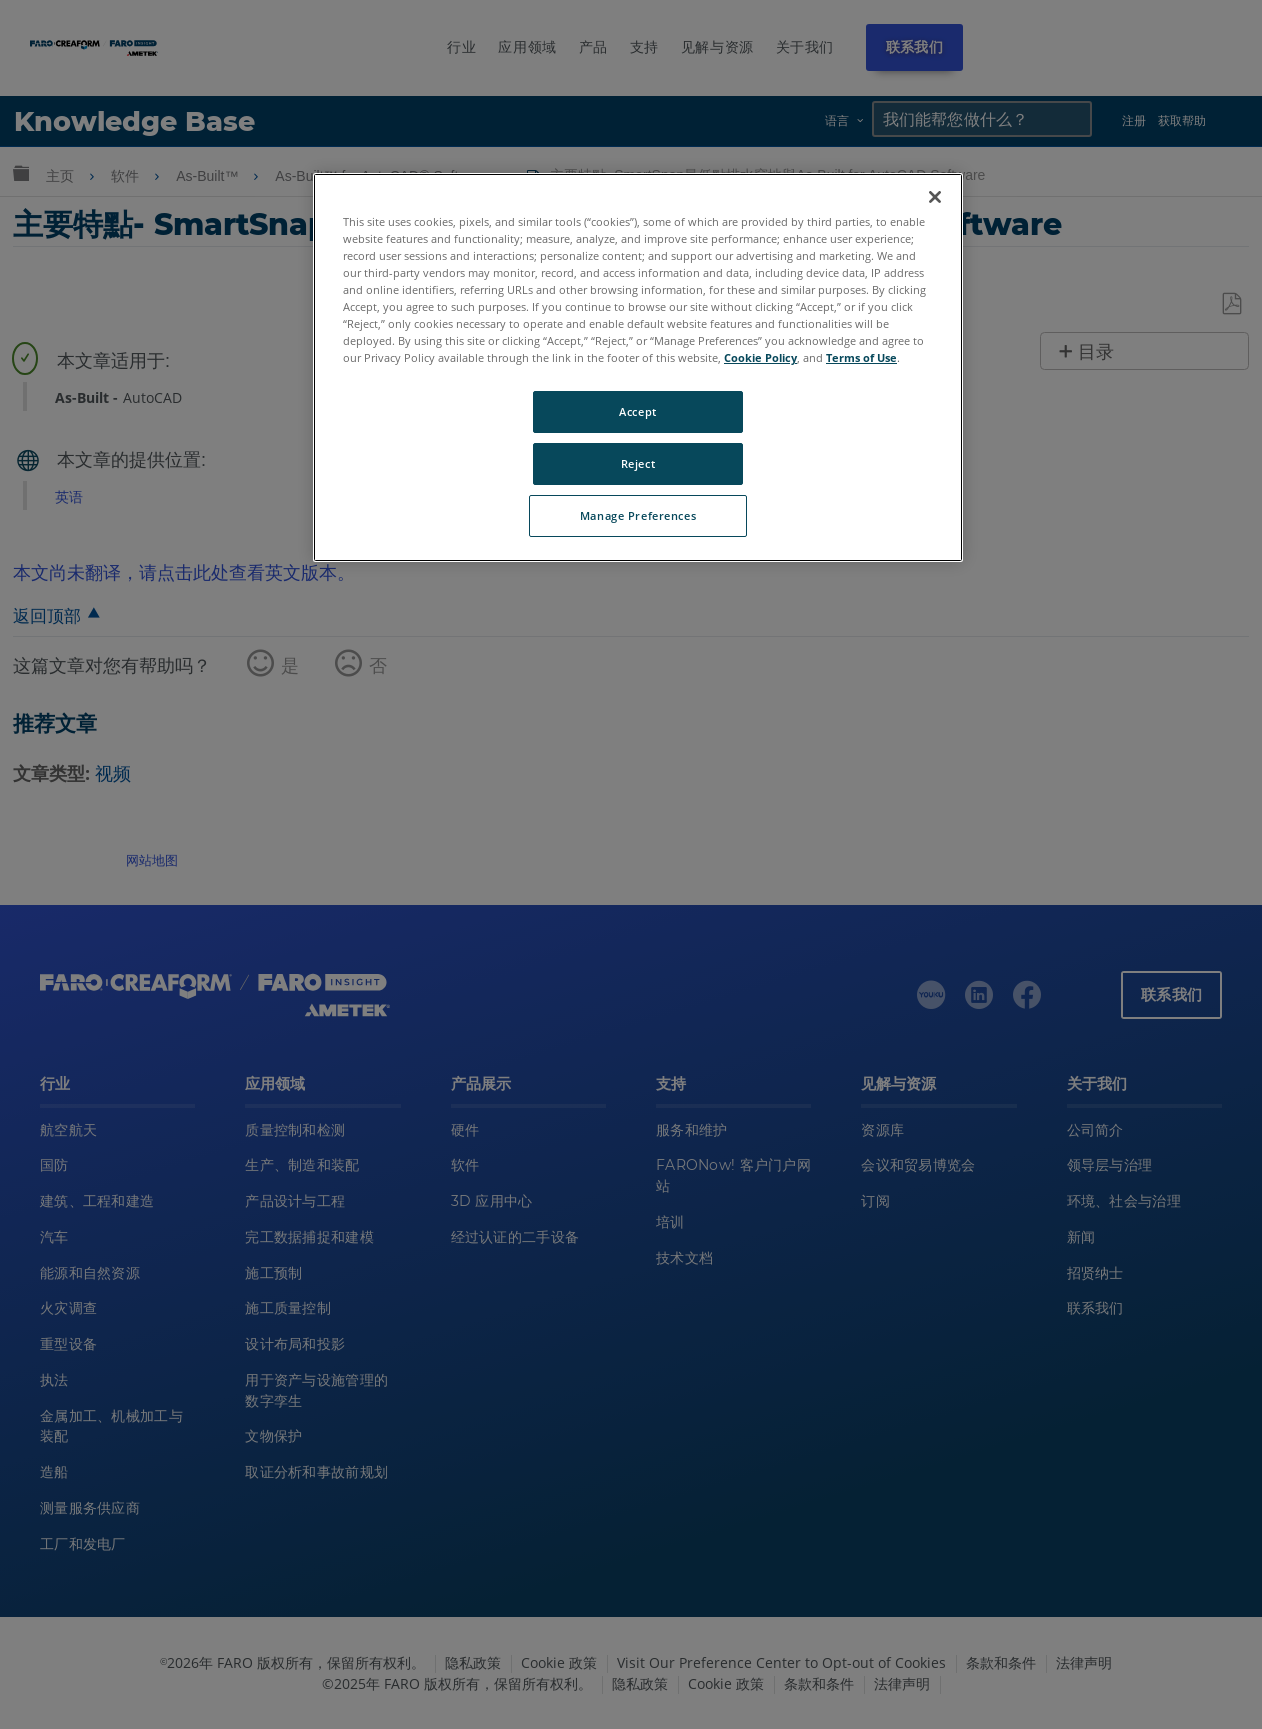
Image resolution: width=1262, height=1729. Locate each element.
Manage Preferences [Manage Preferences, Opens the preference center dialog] (638, 515)
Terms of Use (861, 357)
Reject (638, 463)
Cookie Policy (760, 357)
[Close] (935, 197)
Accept (637, 411)
